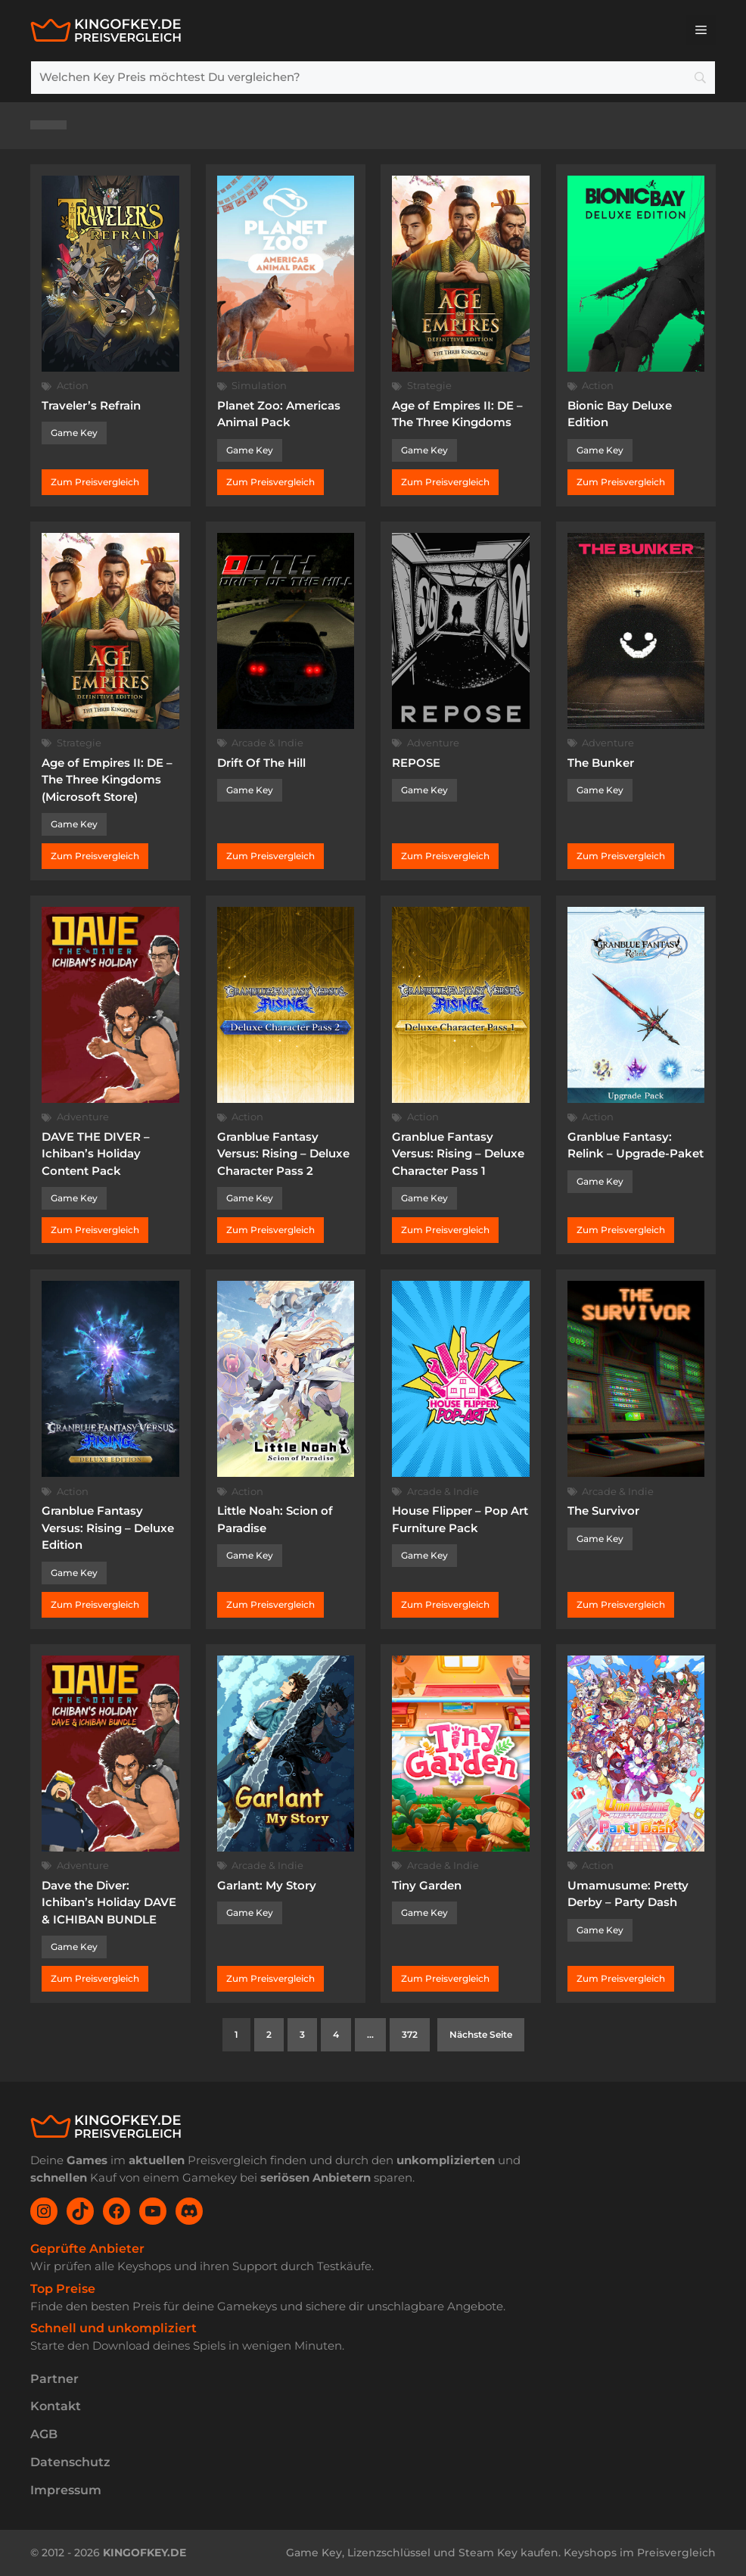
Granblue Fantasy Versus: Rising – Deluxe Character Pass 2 (283, 1153)
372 (410, 2034)
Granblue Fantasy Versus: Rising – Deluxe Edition (108, 1527)
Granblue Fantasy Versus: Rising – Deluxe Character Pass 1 (458, 1153)
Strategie (429, 385)
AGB (44, 2434)
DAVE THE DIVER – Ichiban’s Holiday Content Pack (96, 1153)
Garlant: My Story (266, 1885)
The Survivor (603, 1510)
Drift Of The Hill (261, 762)
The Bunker (600, 762)
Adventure (433, 743)
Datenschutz (70, 2462)
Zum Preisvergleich (95, 481)
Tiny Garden (427, 1885)
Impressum (65, 2490)
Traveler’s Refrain (91, 405)
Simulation (259, 385)
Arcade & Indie (267, 743)
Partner (54, 2379)
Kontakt (55, 2406)
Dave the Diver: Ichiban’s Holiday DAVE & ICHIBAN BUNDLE (109, 1902)
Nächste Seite (480, 2034)
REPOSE (416, 762)
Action (73, 385)
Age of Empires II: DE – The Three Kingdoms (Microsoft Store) (107, 779)
